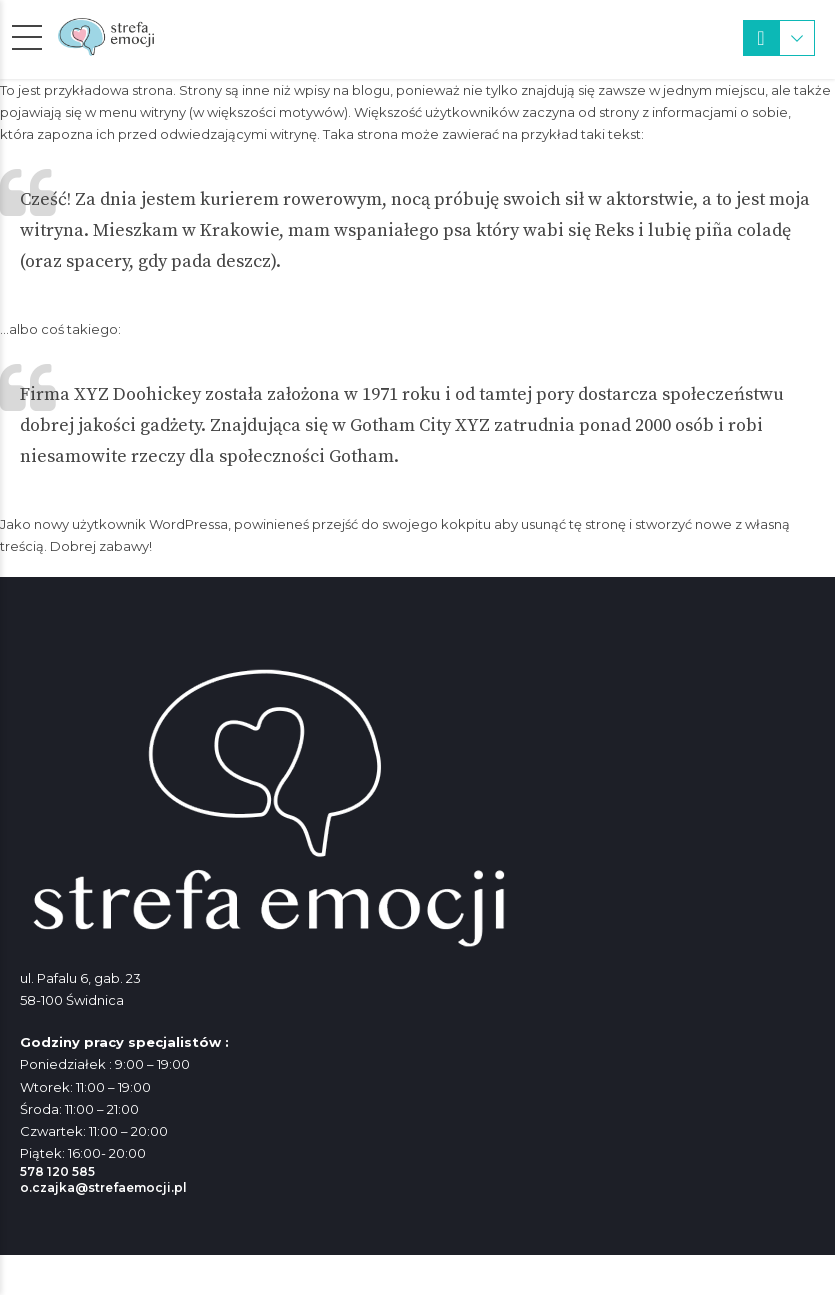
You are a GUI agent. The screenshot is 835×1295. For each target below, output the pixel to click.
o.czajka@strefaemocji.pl (103, 1187)
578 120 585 (57, 1171)
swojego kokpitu (436, 524)
